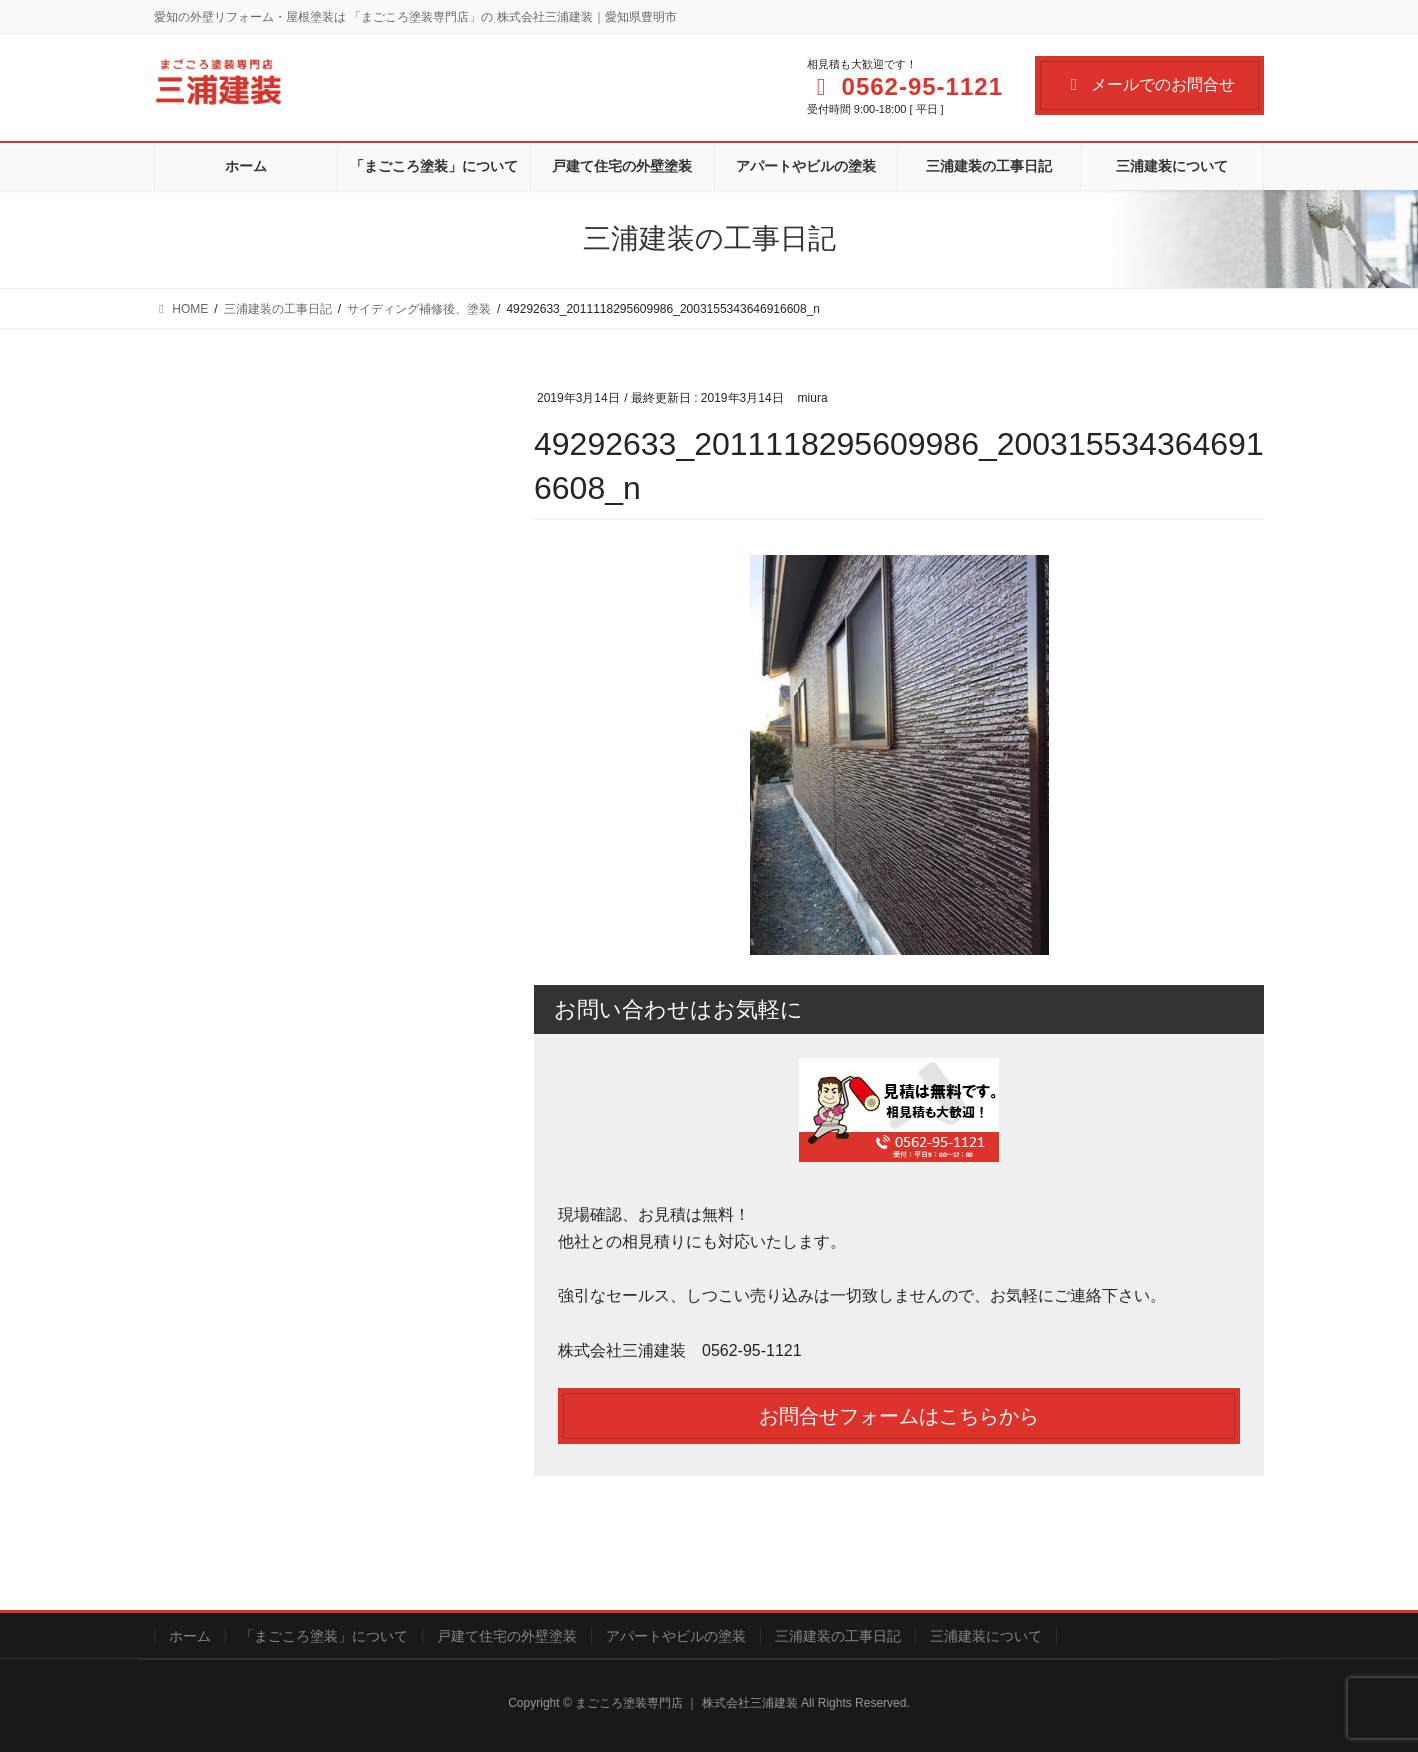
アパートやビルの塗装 (676, 1636)
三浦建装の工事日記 (838, 1636)
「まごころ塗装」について (324, 1636)
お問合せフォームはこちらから (899, 1416)
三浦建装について (986, 1636)
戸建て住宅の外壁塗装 (507, 1636)
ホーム (190, 1636)
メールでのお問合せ (1149, 84)
